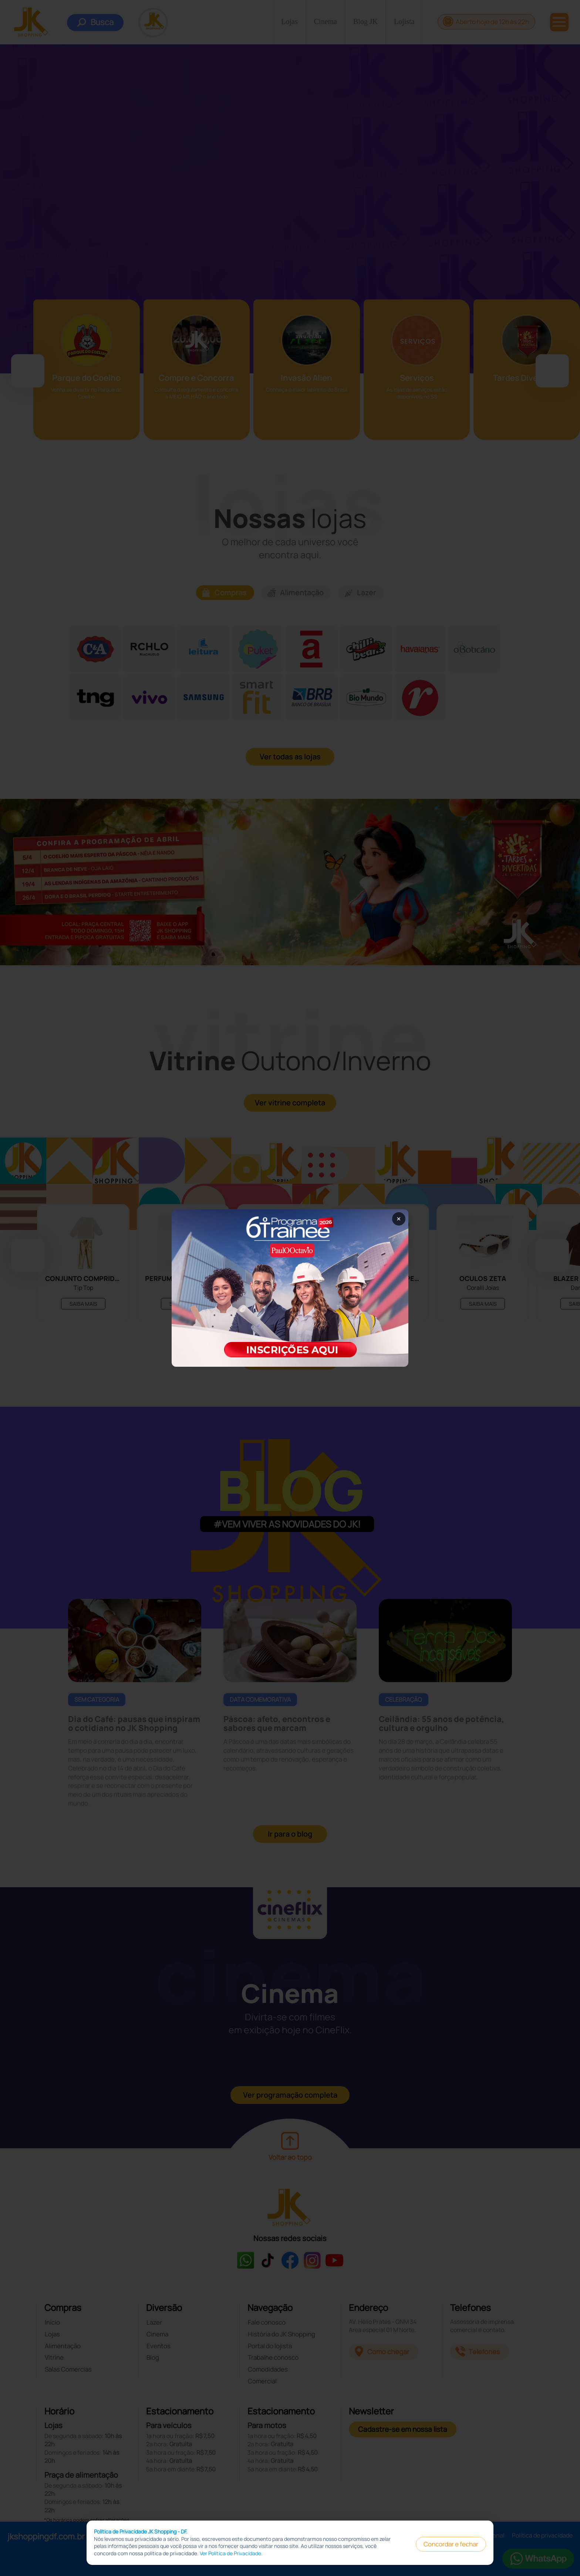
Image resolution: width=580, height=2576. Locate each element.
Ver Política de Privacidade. (231, 2553)
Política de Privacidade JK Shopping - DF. (141, 2531)
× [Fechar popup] (399, 1219)
